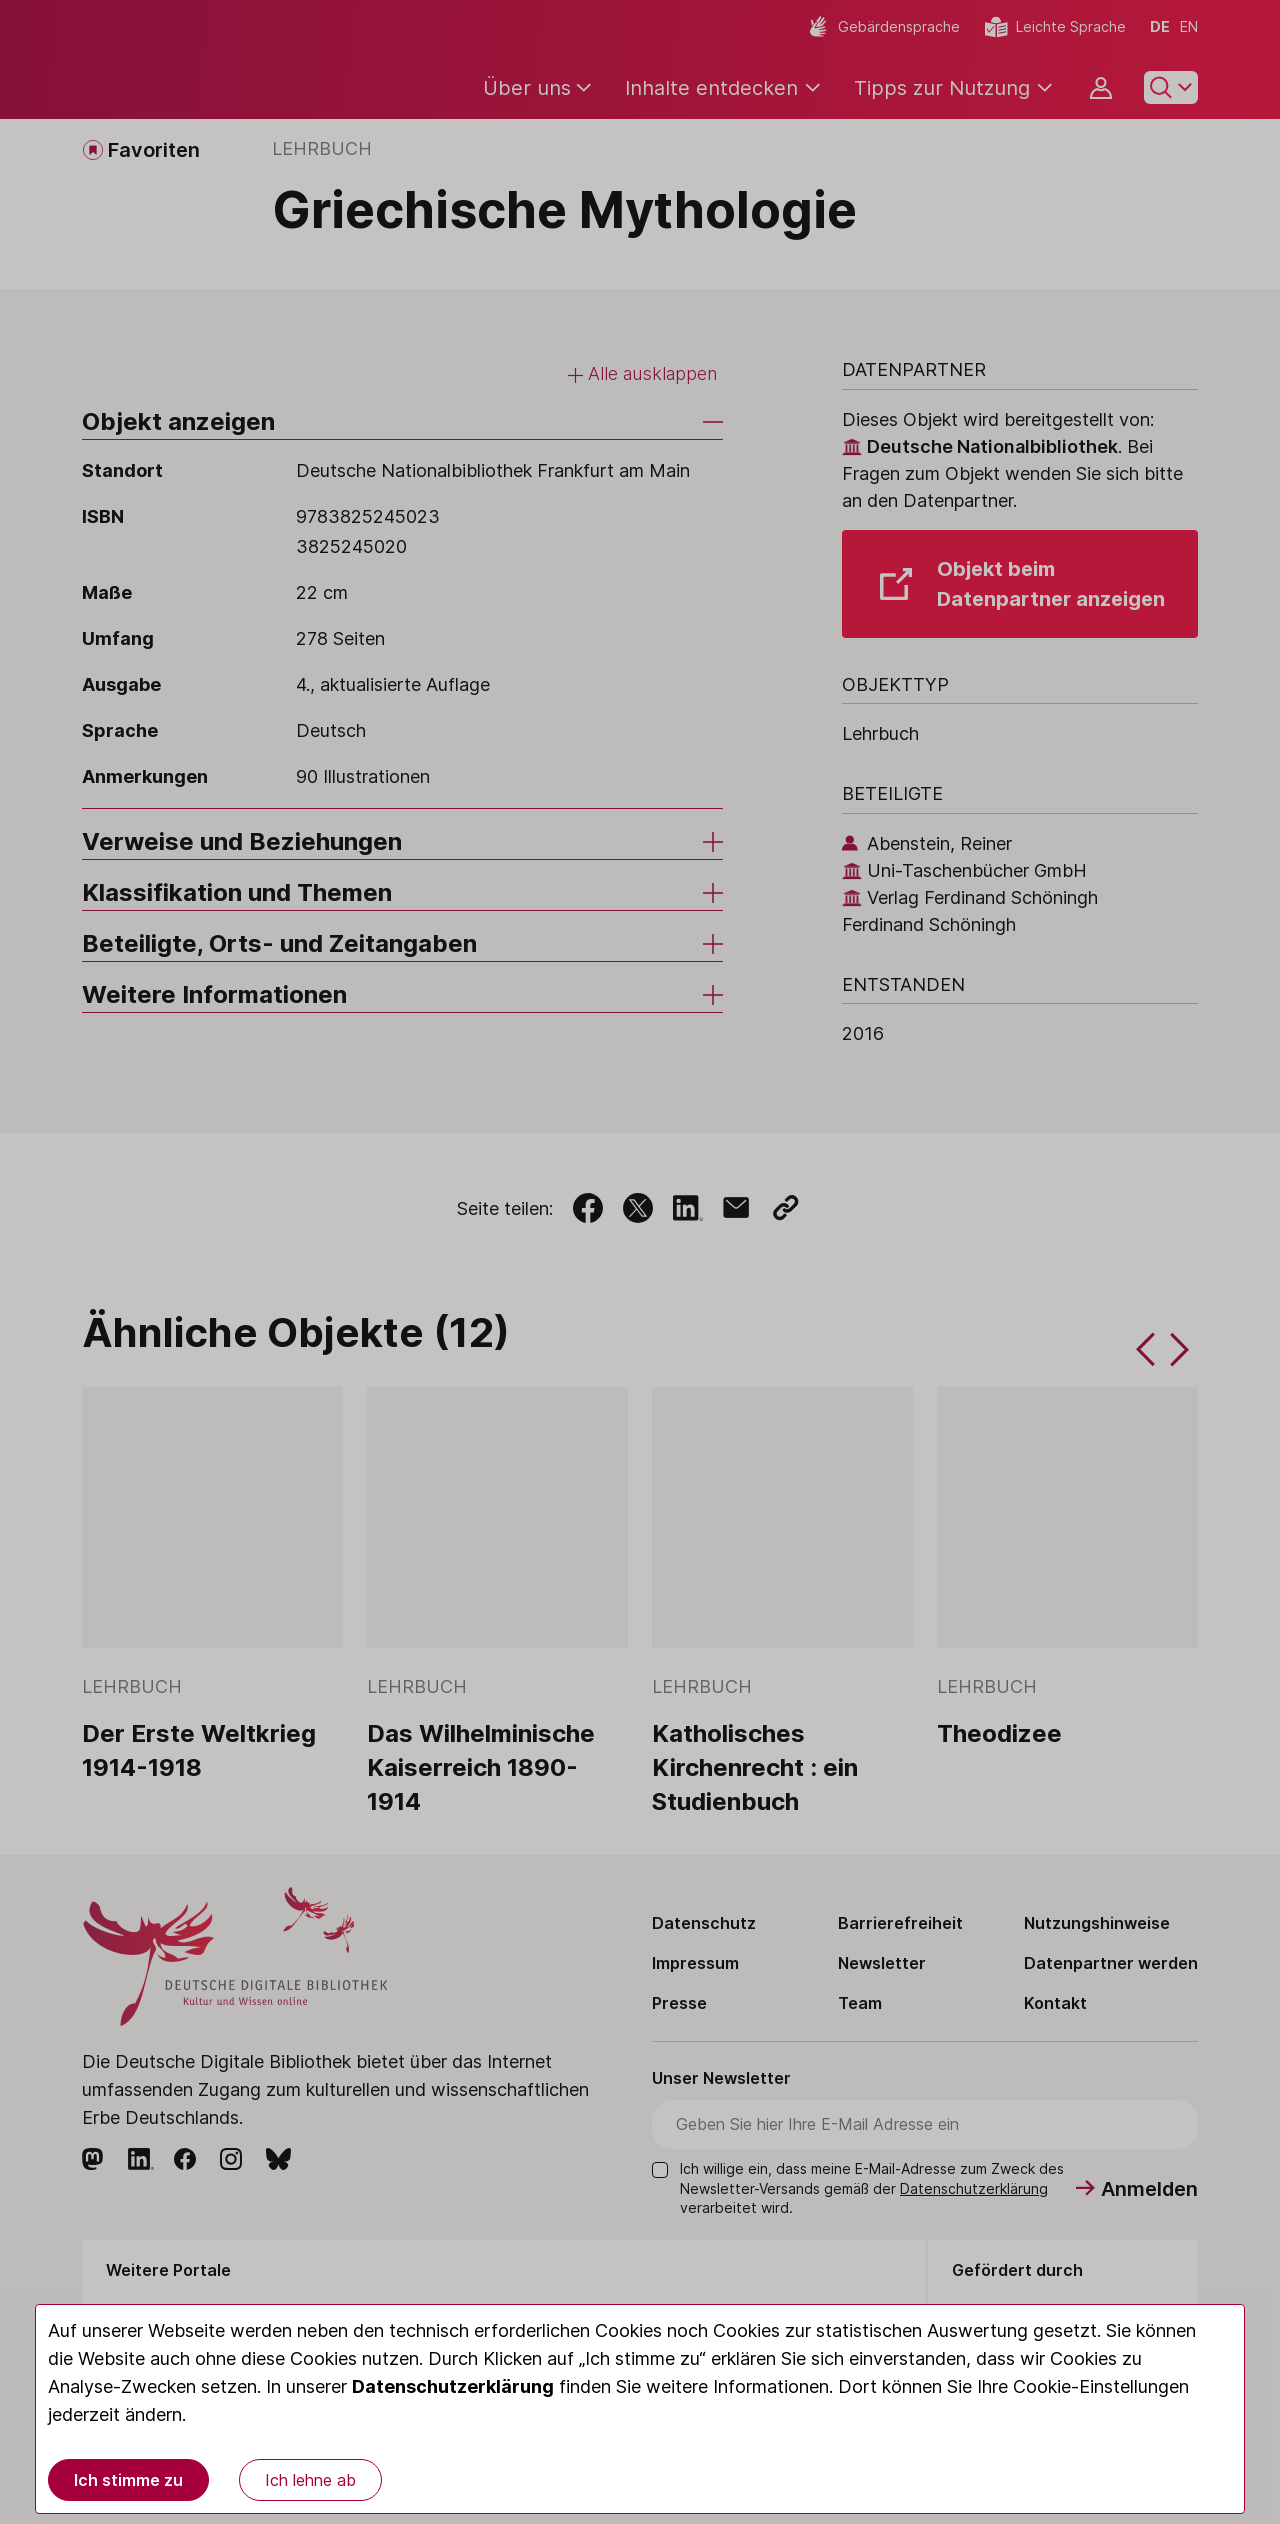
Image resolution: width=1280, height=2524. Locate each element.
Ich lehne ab (310, 2480)
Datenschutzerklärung (453, 2386)
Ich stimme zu (128, 2480)
